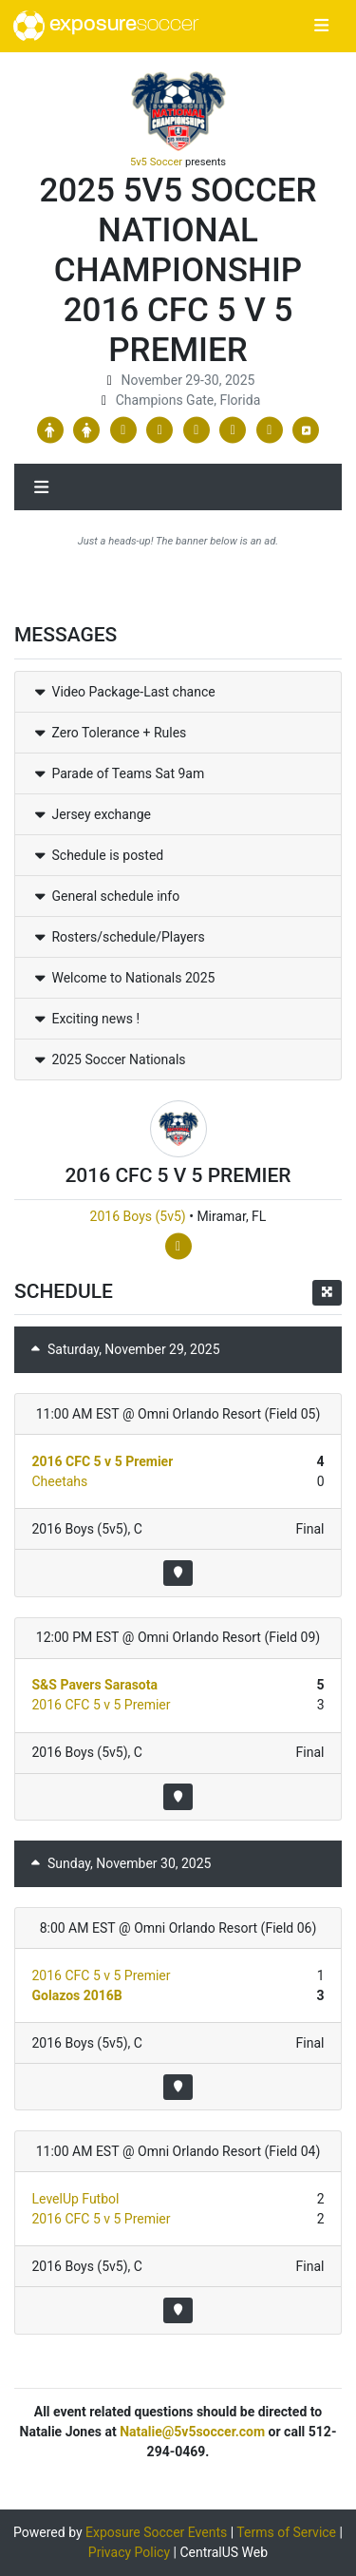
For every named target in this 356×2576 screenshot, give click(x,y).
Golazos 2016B (77, 1995)
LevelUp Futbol (76, 2198)
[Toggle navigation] (321, 26)
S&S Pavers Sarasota (95, 1684)
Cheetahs (60, 1481)
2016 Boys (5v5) (138, 1216)
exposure (105, 25)
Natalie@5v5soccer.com (192, 2431)
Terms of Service (286, 2532)
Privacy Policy (129, 2552)
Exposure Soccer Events (156, 2532)
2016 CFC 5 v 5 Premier (103, 1461)
